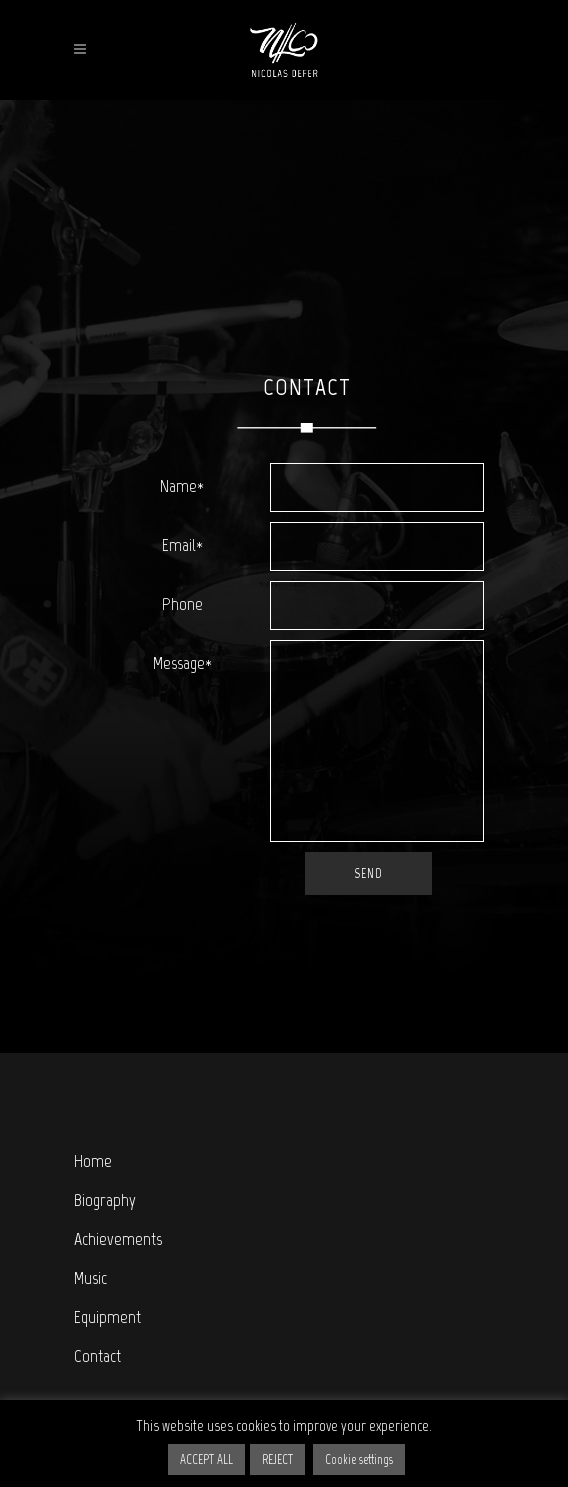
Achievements (118, 1239)
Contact (97, 1356)
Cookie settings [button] (359, 1459)
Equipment (107, 1317)
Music (90, 1278)
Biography (105, 1200)
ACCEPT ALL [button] (206, 1459)
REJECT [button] (277, 1459)
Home (93, 1161)
